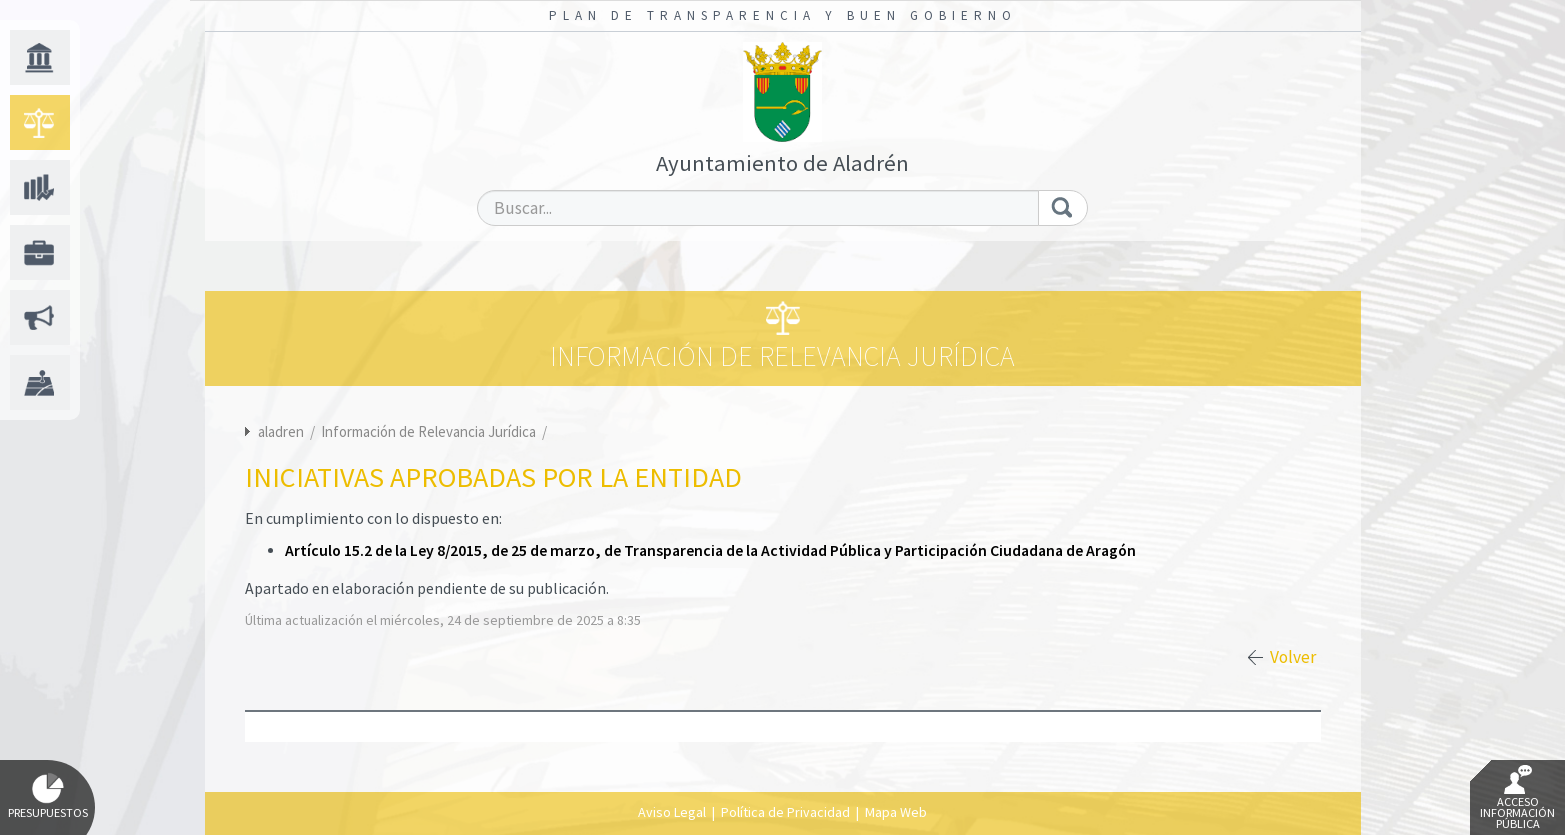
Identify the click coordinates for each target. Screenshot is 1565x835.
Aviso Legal (672, 812)
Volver (1293, 657)
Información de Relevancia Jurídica (430, 431)
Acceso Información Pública (1517, 798)
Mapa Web (896, 812)
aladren (281, 431)
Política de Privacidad (785, 812)
